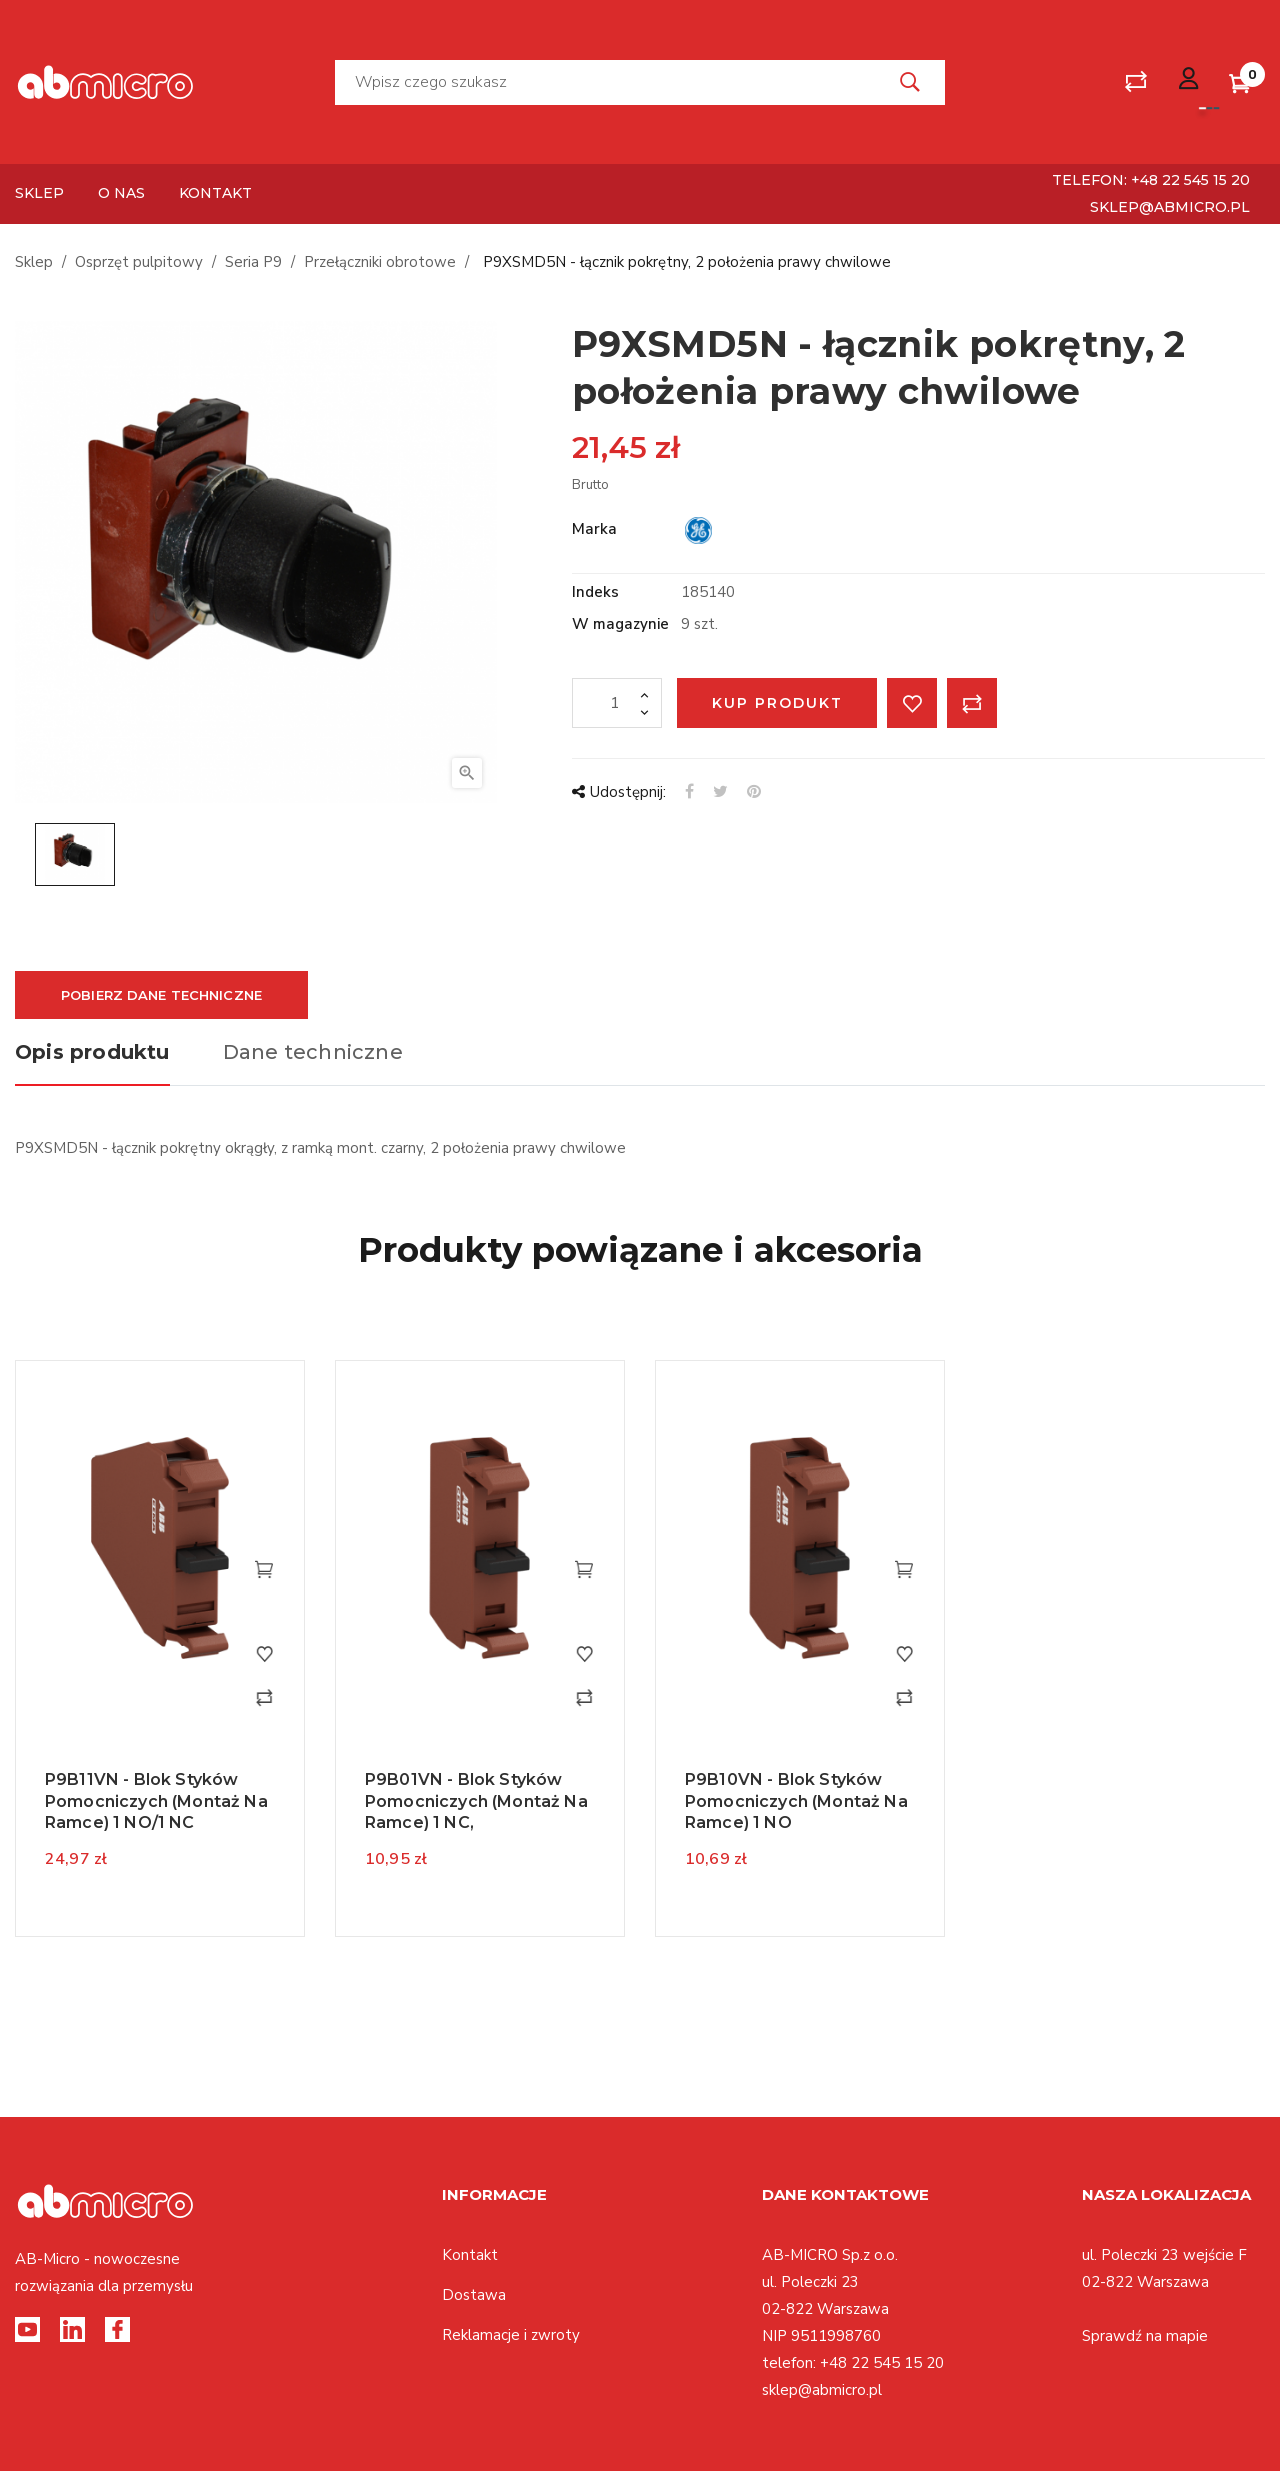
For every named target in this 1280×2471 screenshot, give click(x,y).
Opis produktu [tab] (92, 1052)
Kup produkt (777, 703)
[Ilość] (617, 703)
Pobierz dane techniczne (161, 995)
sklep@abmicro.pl (1170, 207)
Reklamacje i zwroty (511, 2335)
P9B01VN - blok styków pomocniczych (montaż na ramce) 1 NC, (476, 1801)
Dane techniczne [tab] (313, 1052)
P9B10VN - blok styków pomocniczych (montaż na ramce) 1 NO (796, 1801)
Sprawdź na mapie (1145, 2336)
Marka (594, 529)
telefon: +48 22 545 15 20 (1151, 180)
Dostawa (474, 2295)
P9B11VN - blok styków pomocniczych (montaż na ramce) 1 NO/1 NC (156, 1801)
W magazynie (620, 624)
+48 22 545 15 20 (882, 2363)
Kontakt (470, 2255)
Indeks (595, 592)
